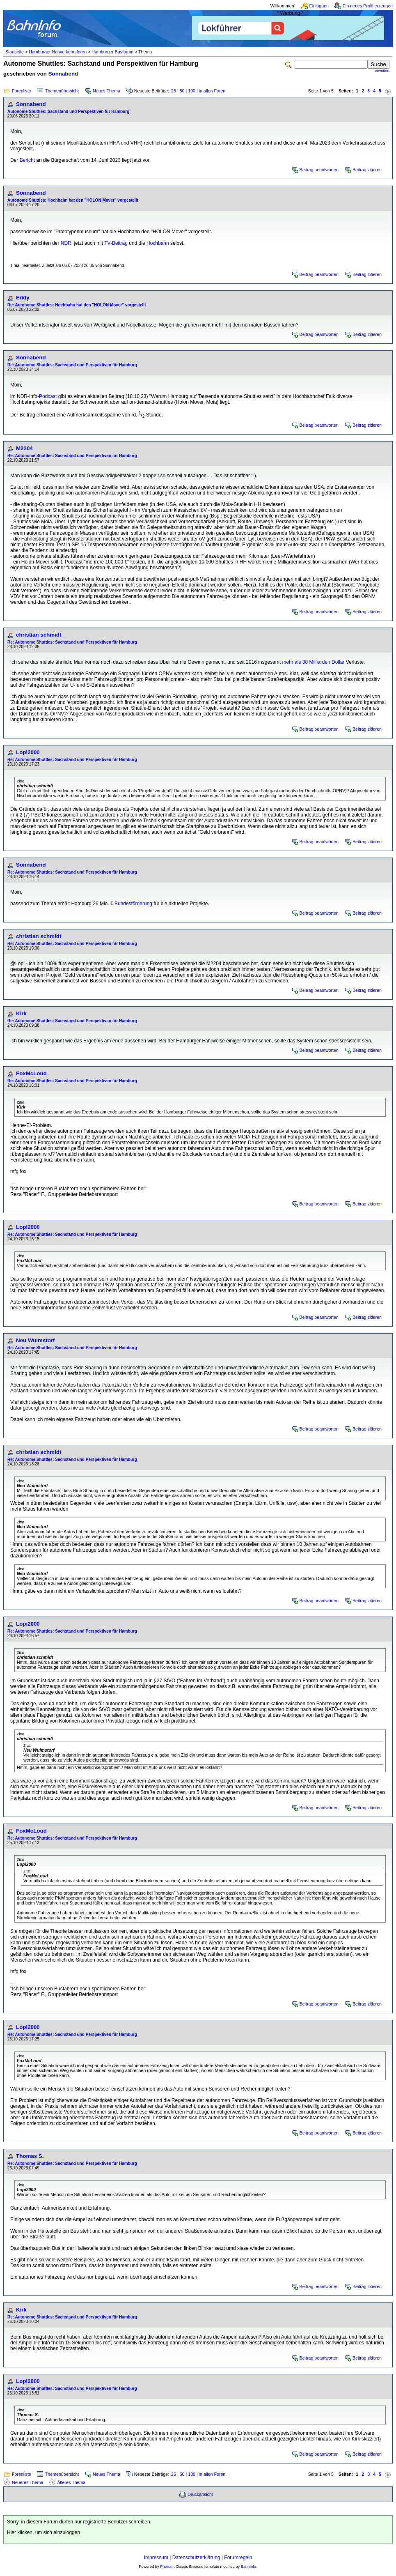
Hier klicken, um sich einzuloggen (43, 2532)
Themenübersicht (62, 90)
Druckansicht (200, 2494)
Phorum (167, 2566)
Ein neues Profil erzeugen (368, 5)
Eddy (23, 297)
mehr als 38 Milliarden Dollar (313, 662)
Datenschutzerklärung (196, 2557)
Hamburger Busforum (112, 51)
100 (191, 90)
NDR (66, 243)
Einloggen (319, 5)
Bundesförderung (133, 903)
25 (173, 90)
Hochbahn (157, 243)
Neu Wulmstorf (35, 1340)
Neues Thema (106, 90)
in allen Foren (212, 90)
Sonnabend (63, 74)
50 (182, 90)
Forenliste (21, 90)
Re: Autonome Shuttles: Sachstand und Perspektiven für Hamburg (72, 365)
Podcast (48, 396)
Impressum (156, 2557)
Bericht (27, 160)
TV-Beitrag (116, 243)
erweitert (382, 71)
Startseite (14, 51)
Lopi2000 (28, 752)
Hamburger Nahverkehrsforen (58, 51)
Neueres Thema (27, 2482)
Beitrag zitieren (367, 169)
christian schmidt (38, 635)
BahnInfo (248, 2566)
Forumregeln (238, 2557)
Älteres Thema (71, 2482)
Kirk (21, 1013)
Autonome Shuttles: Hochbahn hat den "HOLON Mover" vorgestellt (72, 200)
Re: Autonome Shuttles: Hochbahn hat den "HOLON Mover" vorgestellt (76, 305)
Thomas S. (29, 2156)
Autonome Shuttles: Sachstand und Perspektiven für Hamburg (68, 111)
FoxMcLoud (31, 1073)
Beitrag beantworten (319, 169)
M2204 (24, 448)
